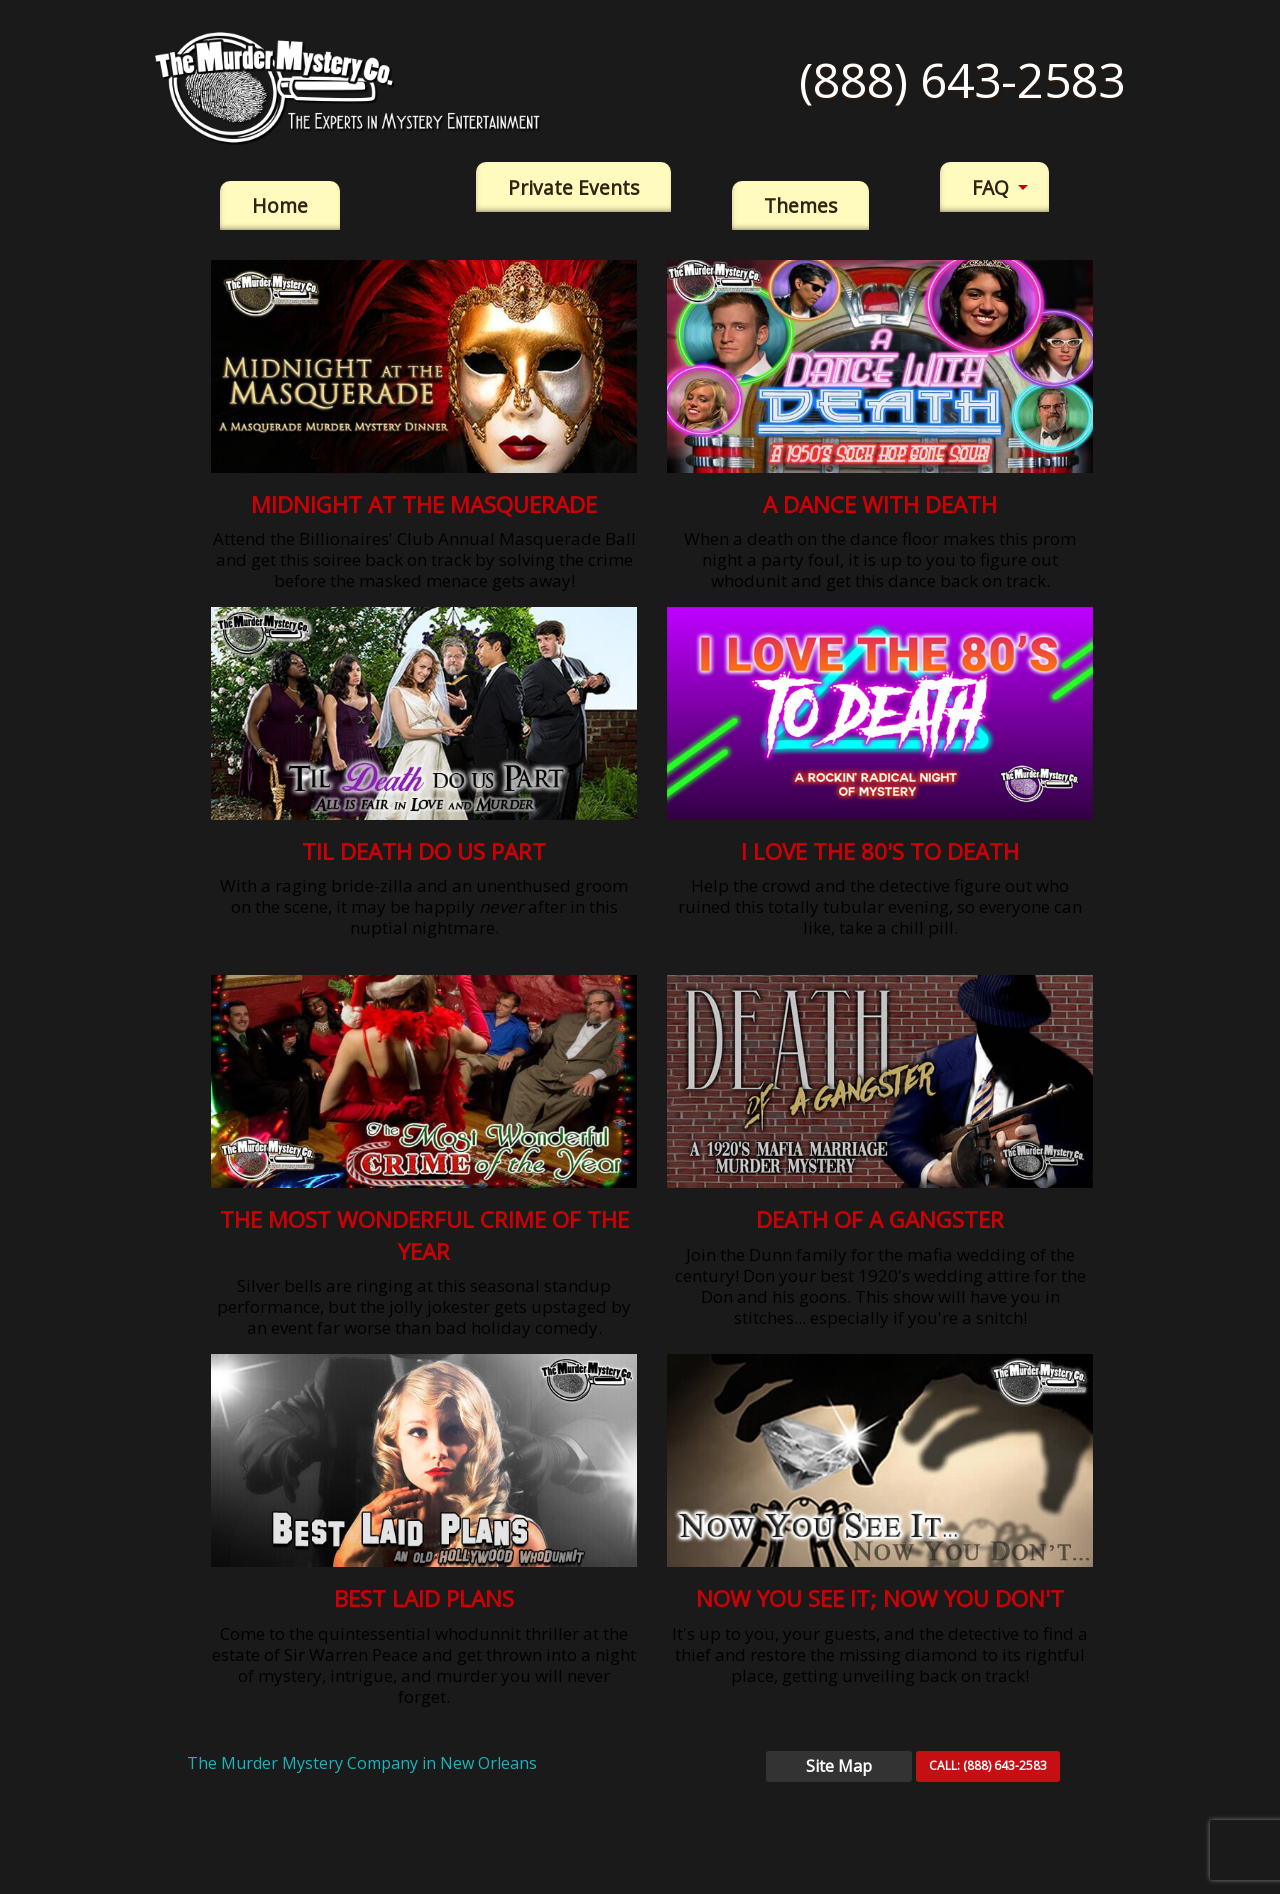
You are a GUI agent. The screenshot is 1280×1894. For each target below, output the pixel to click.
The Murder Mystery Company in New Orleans (362, 1763)
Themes (800, 205)
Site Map (839, 1766)
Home (280, 205)
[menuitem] (280, 206)
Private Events (573, 187)
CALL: (988, 1765)
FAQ (990, 187)
